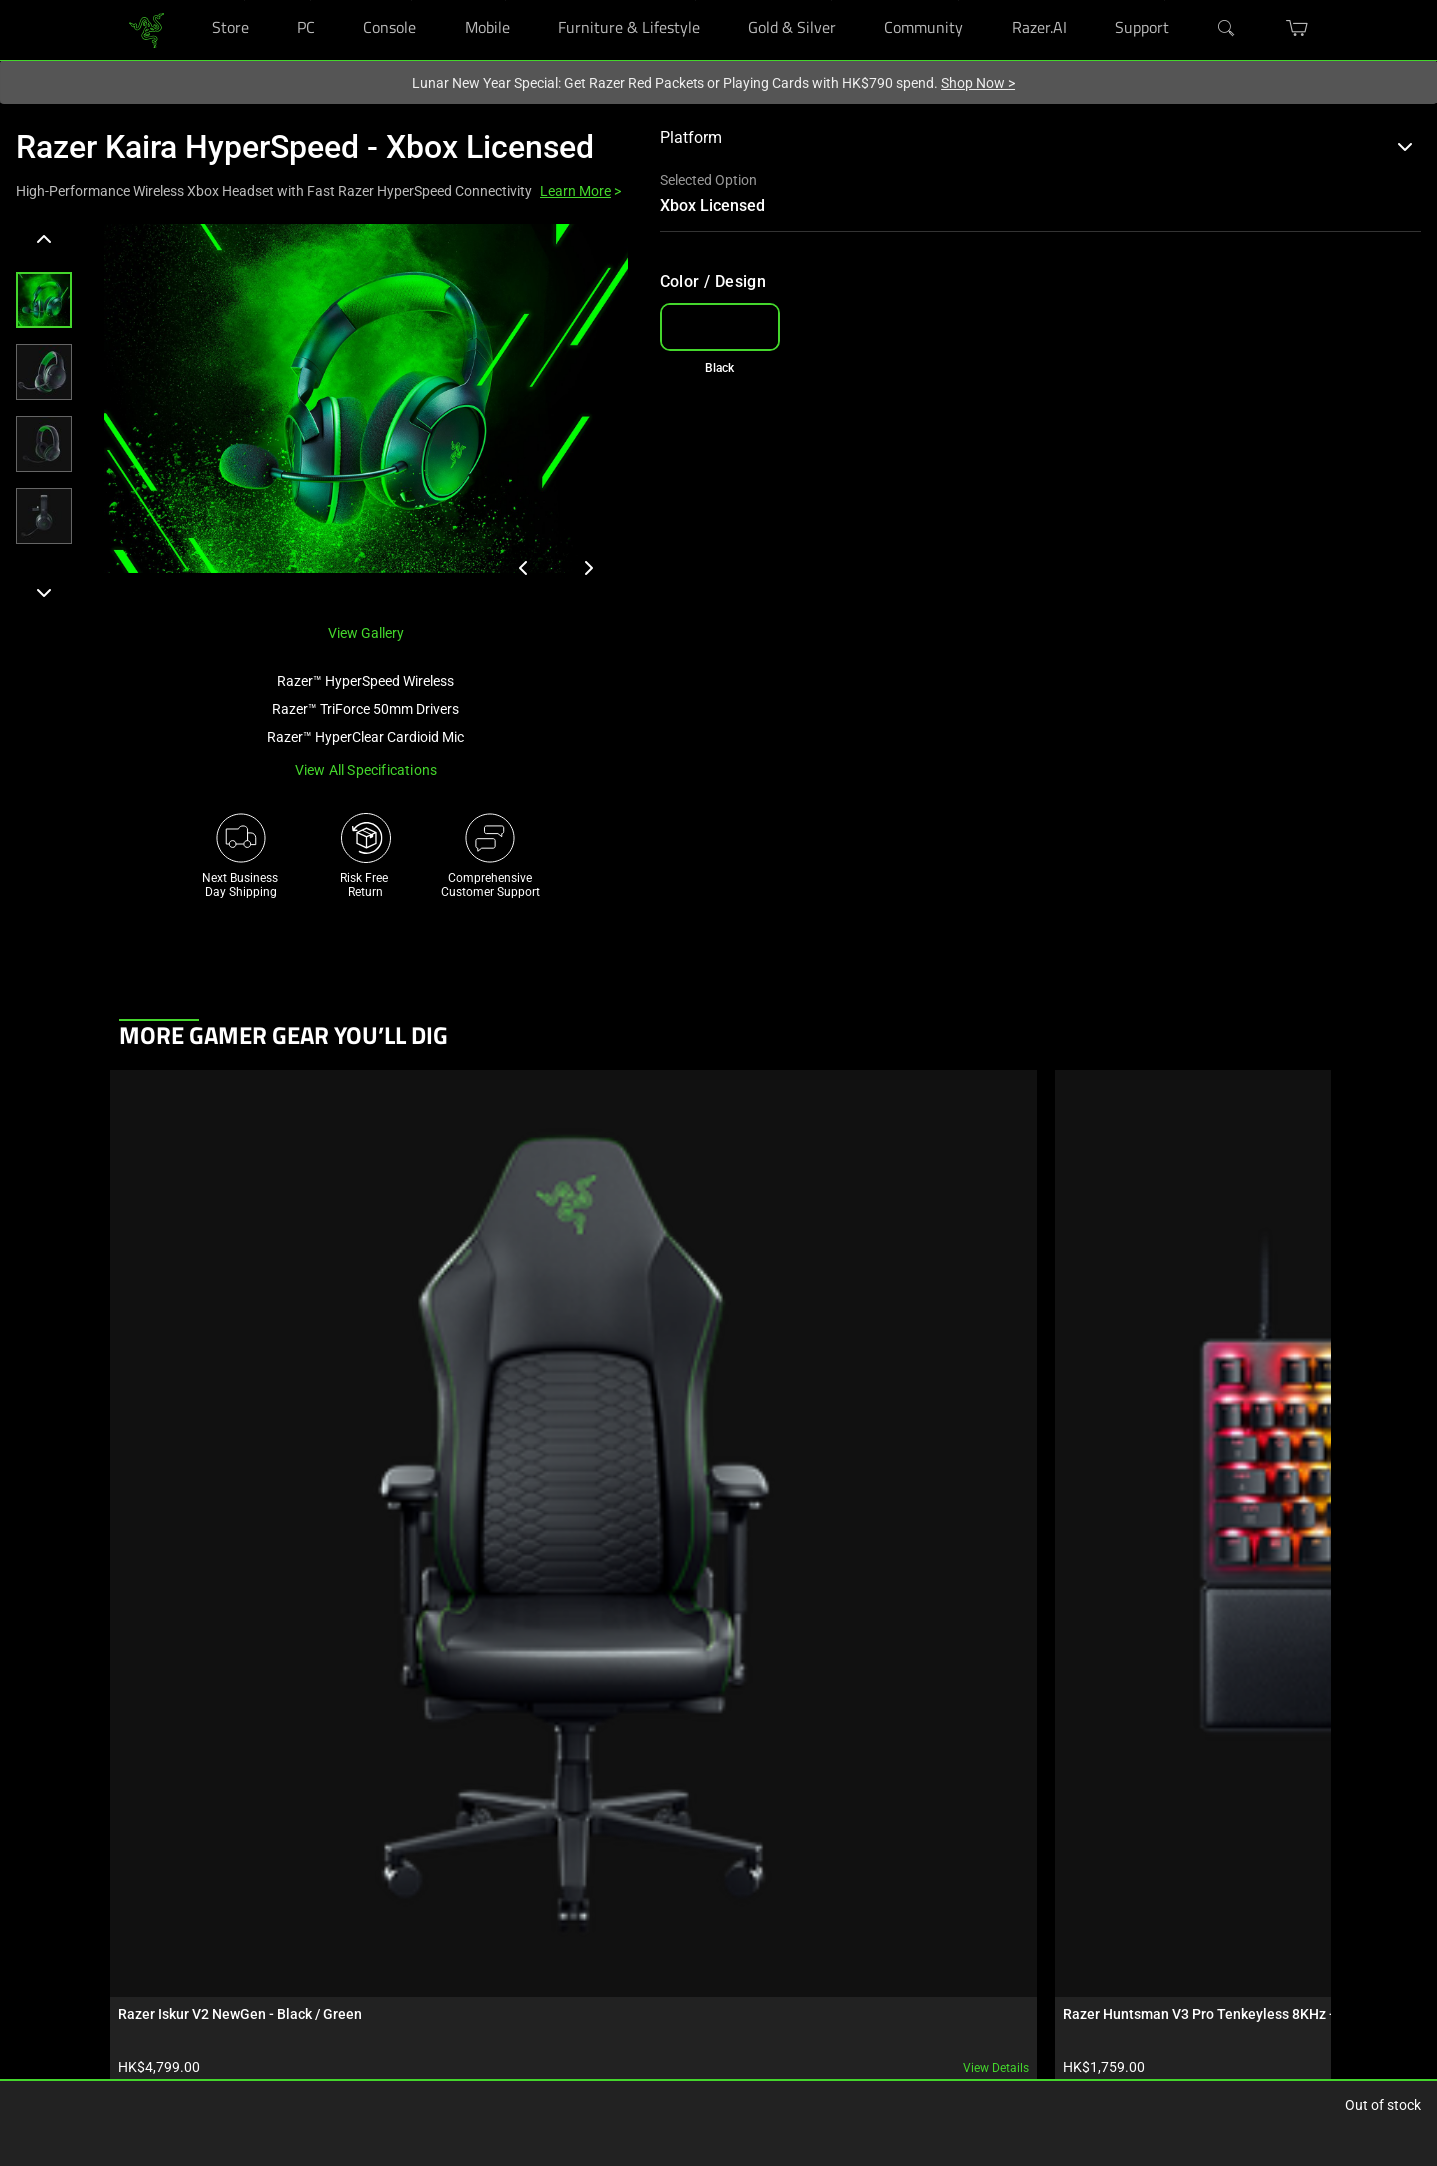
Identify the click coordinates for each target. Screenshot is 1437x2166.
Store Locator (155, 1918)
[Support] (1164, 0)
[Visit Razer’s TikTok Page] (849, 2028)
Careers (676, 1888)
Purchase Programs (173, 1948)
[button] (44, 300)
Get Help (500, 1858)
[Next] (44, 592)
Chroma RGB (332, 1888)
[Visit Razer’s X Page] (849, 1962)
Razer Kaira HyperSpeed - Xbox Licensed (305, 147)
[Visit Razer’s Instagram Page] (849, 1896)
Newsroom (685, 1918)
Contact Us (686, 1978)
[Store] (244, 0)
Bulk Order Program (172, 1978)
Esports (318, 1948)
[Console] (411, 0)
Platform (1036, 137)
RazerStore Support (529, 1918)
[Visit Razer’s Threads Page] (849, 1929)
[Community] (958, 0)
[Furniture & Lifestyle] (695, 0)
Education (146, 2008)
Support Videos (518, 1978)
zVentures (683, 1948)
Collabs (318, 1978)
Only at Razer (154, 2038)
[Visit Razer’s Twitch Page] (849, 2061)
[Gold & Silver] (831, 0)
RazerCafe (146, 1888)
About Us (681, 1858)
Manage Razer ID (522, 1948)
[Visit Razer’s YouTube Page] (849, 1995)
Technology (329, 1858)
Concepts (323, 1918)
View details (298, 1361)
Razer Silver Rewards (174, 2068)
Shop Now (978, 83)
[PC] (310, 0)
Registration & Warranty (541, 1888)
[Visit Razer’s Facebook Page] (849, 1863)
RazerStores (151, 1858)
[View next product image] (588, 568)
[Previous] (44, 240)
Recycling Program (528, 2008)
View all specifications (366, 770)
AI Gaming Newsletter (714, 2008)
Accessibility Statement (540, 2038)
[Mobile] (505, 0)
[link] (146, 28)
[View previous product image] (524, 568)
